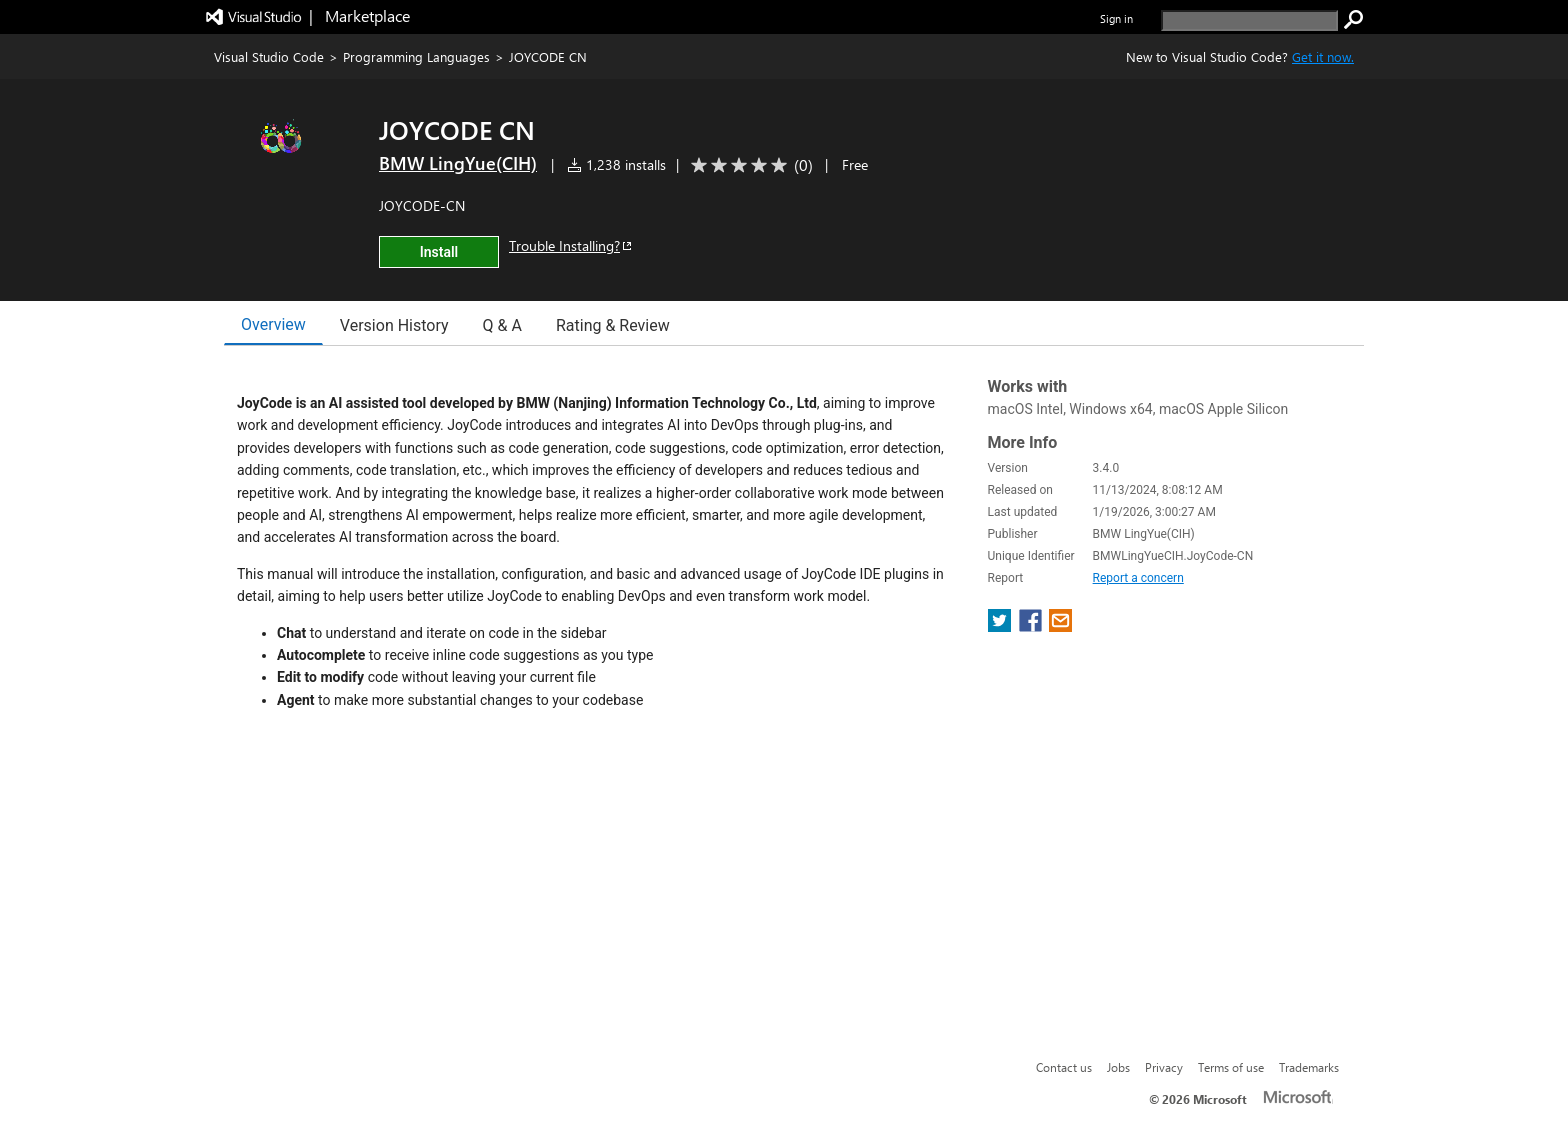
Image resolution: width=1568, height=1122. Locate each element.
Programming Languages (416, 56)
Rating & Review (613, 325)
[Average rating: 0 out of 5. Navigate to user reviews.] (748, 165)
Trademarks (1309, 1067)
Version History (394, 325)
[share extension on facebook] (1032, 626)
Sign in (1116, 18)
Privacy (1164, 1067)
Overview (273, 324)
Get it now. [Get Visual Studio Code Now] (1323, 56)
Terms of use (1231, 1067)
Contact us (1064, 1067)
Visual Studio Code (269, 56)
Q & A (502, 325)
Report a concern (1138, 578)
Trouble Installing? (571, 245)
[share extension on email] (1060, 626)
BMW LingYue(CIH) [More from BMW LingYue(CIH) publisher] (458, 163)
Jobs (1118, 1067)
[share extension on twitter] (1001, 626)
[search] (1249, 20)
